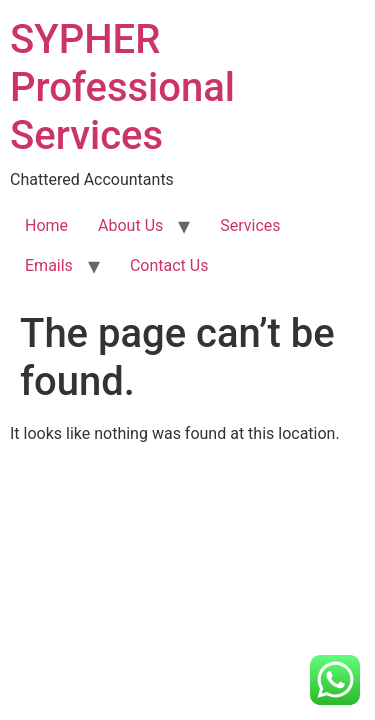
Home (46, 225)
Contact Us (169, 265)
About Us (130, 225)
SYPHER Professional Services (122, 87)
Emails (49, 265)
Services (250, 225)
